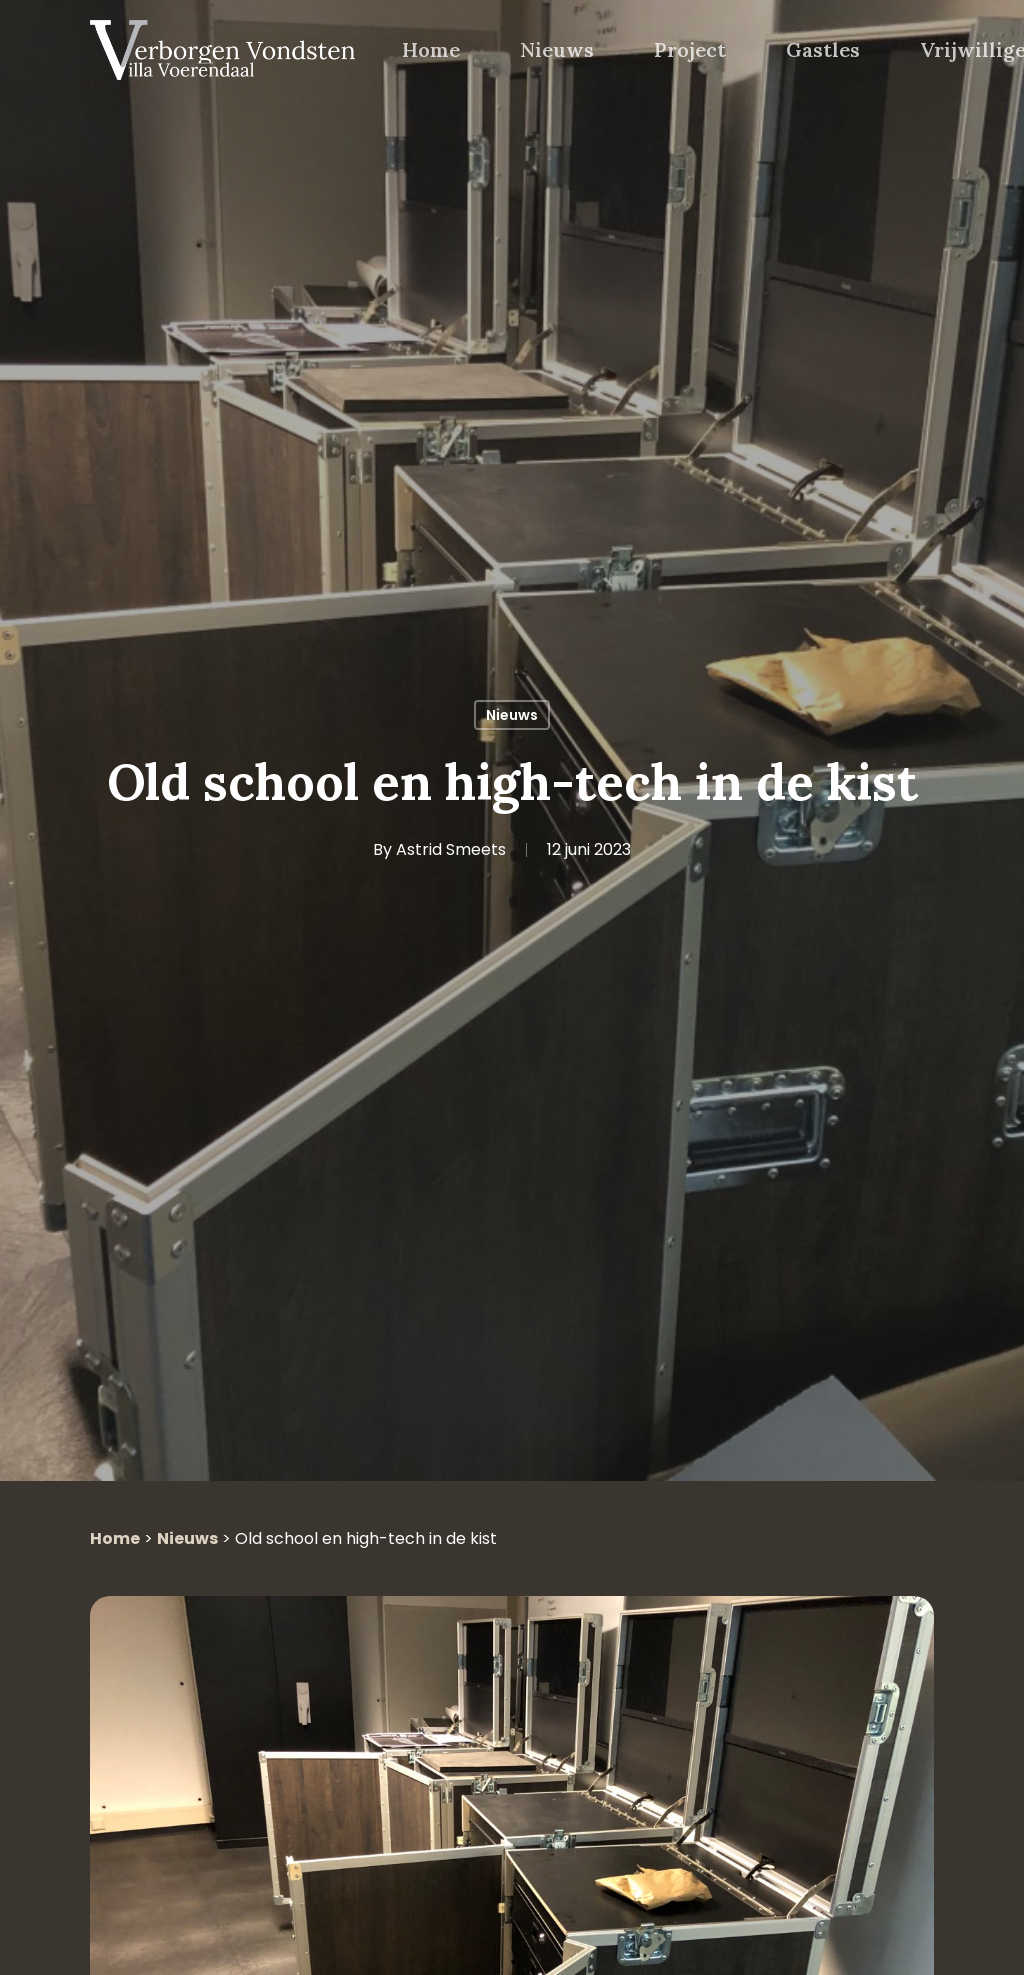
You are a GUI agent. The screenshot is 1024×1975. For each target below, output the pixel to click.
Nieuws (512, 715)
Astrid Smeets (451, 849)
